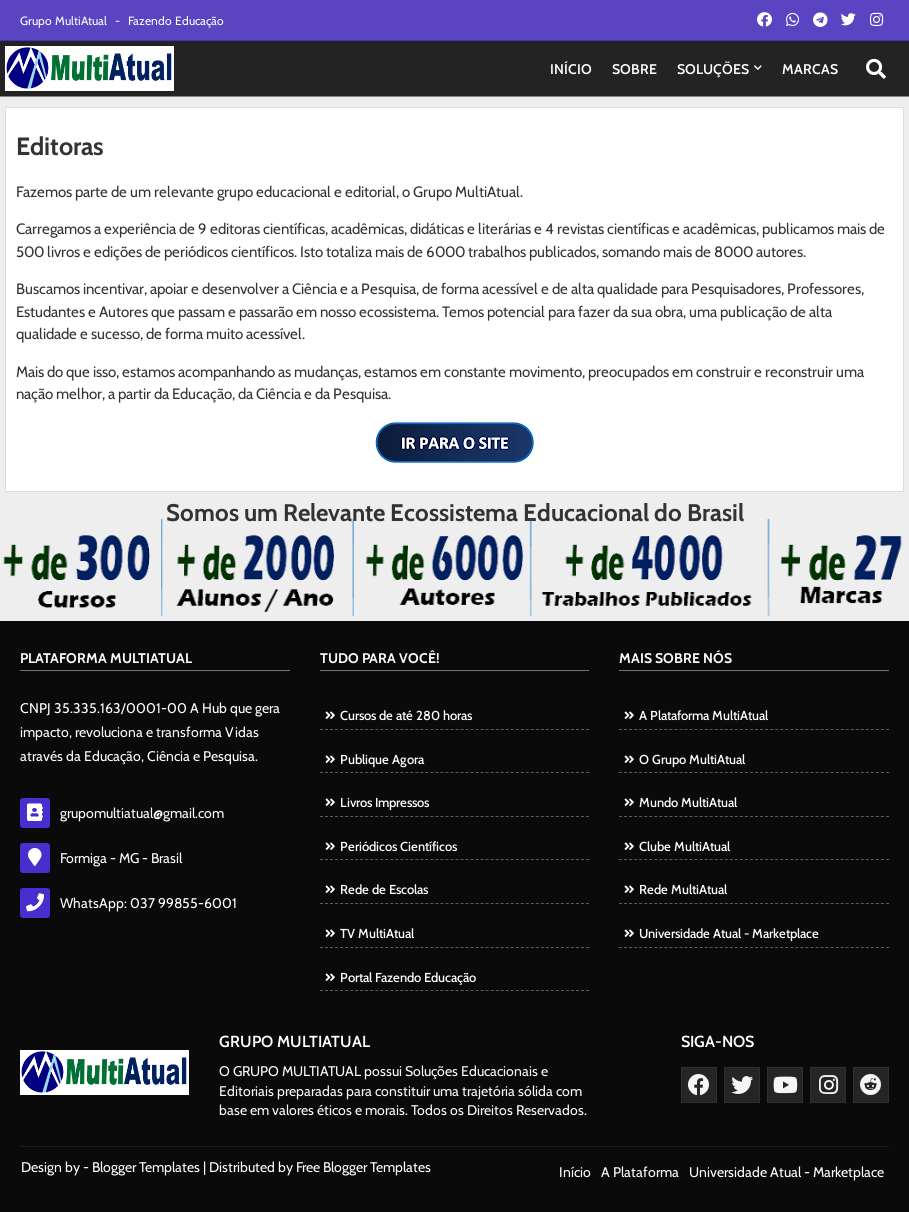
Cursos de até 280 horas (406, 715)
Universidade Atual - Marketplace (729, 933)
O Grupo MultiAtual (692, 759)
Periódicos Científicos (398, 846)
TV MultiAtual (377, 933)
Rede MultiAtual (683, 889)
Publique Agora (382, 759)
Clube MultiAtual (684, 846)
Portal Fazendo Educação (408, 977)
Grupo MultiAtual (65, 20)
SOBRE (634, 69)
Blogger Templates (146, 1167)
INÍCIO (571, 69)
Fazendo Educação (176, 20)
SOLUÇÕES (713, 69)
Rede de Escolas (384, 889)
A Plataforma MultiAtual (703, 715)
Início (575, 1172)
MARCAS (810, 69)
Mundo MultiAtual (688, 802)
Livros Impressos (384, 802)
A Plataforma (640, 1172)
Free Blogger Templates (363, 1167)
